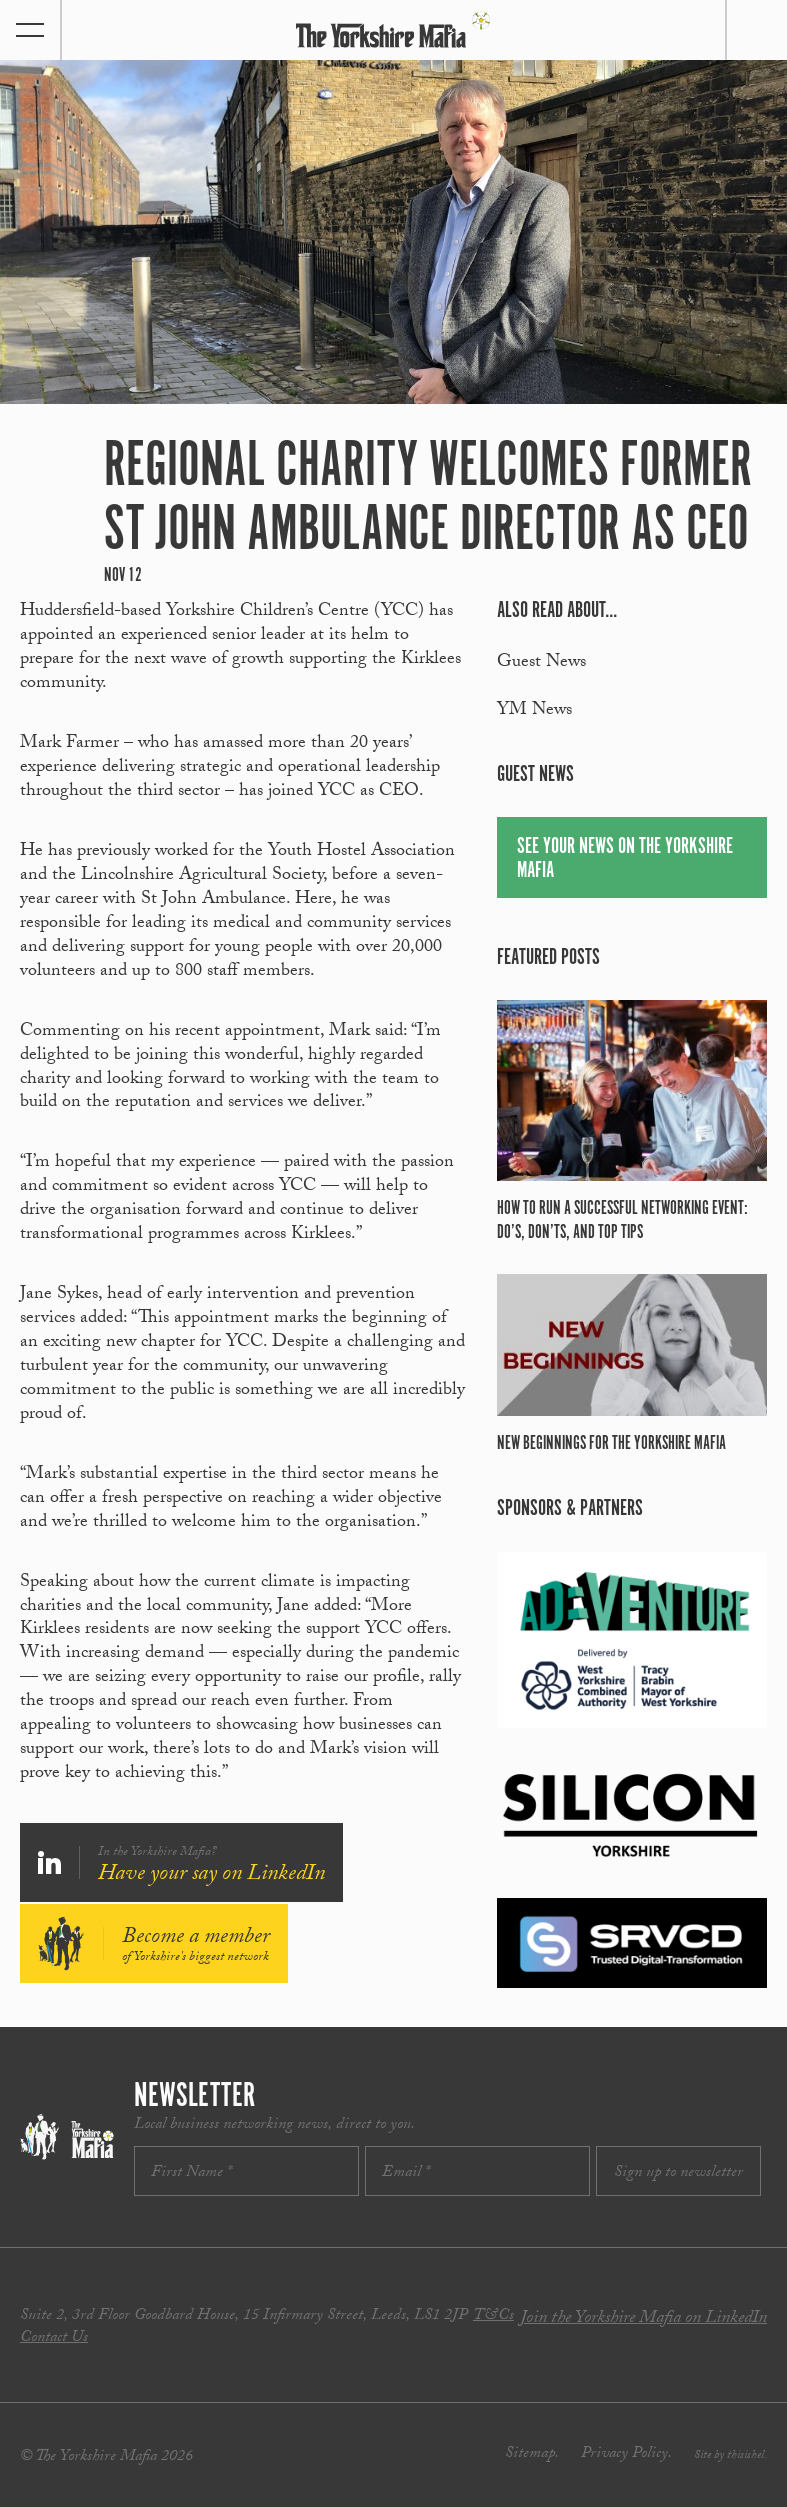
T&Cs (493, 2316)
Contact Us (54, 2338)
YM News (534, 711)
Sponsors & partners (570, 1508)
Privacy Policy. (626, 2454)
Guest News (541, 663)
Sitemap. (532, 2454)
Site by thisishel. (730, 2456)
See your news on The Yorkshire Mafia (625, 858)
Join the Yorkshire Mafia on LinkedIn (643, 2319)
